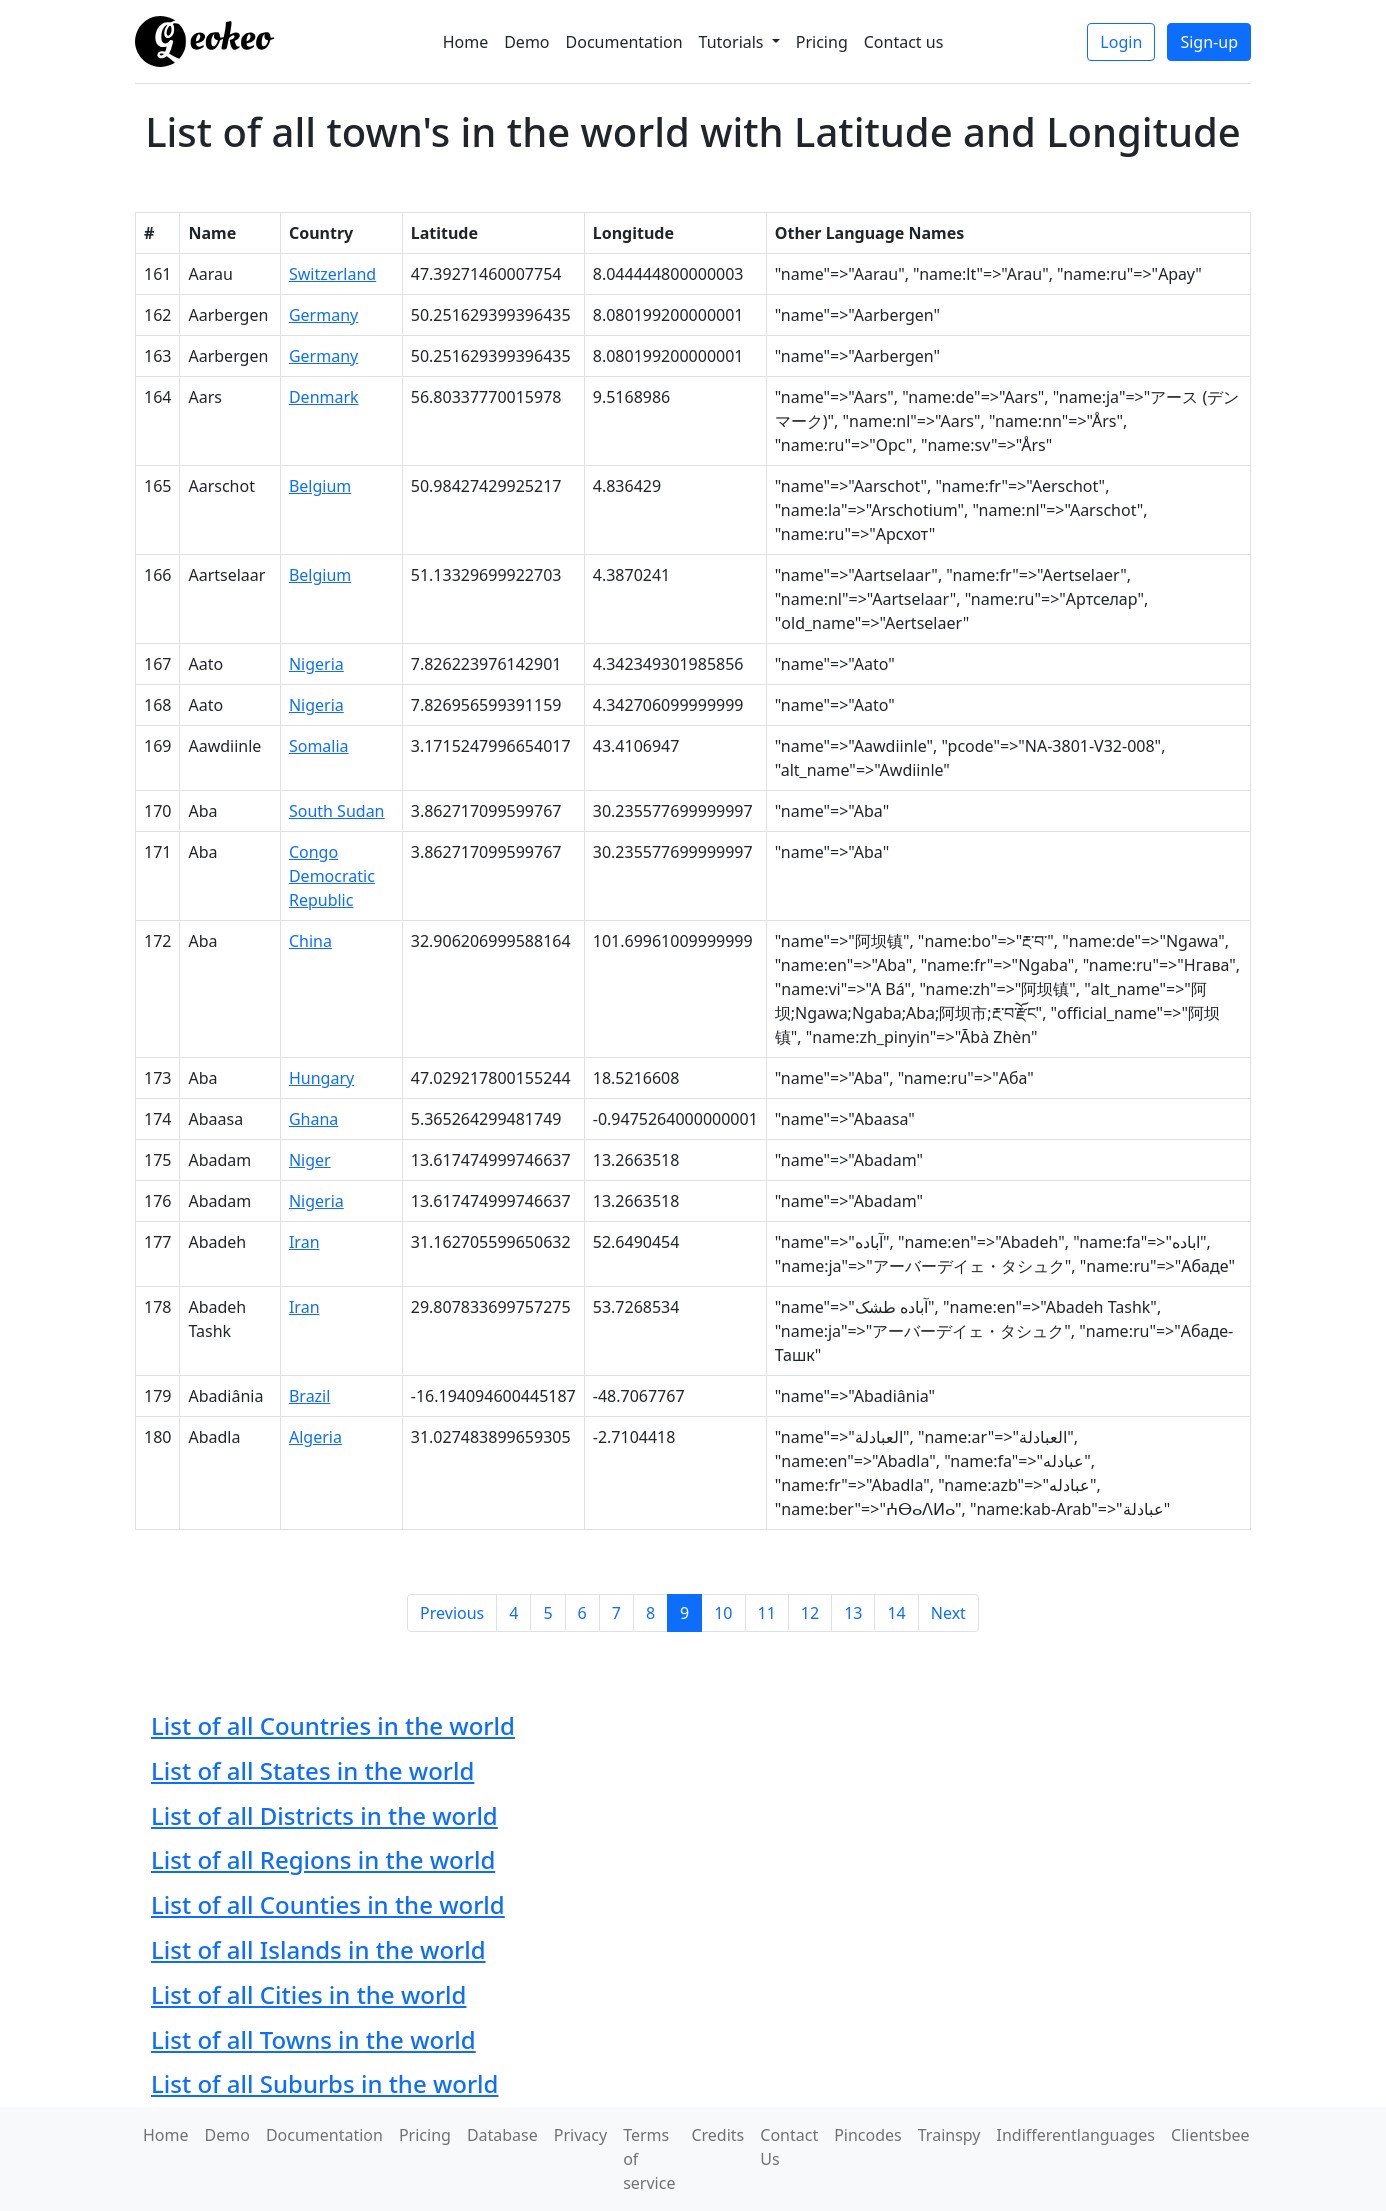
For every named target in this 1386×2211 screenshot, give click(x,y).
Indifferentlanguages (1076, 2135)
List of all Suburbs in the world (324, 2083)
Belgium (320, 486)
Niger (310, 1160)
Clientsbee (1210, 2135)
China (310, 941)
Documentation (624, 42)
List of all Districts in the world (324, 1815)
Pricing (822, 42)
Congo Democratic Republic (332, 876)
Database (502, 2135)
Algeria (315, 1437)
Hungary (321, 1078)
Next (948, 1613)
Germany (323, 315)
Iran (304, 1242)
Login (1121, 42)
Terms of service (649, 2159)
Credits (717, 2135)
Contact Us (789, 2147)
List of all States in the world (312, 1770)
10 (723, 1613)
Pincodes (868, 2135)
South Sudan (337, 811)
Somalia (319, 746)
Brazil (309, 1396)
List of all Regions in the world (323, 1859)
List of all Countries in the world (333, 1725)
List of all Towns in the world (313, 2039)
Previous (452, 1613)
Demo (526, 42)
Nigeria (316, 664)
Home (466, 42)
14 (896, 1613)
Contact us (904, 42)
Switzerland (332, 274)
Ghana (313, 1119)
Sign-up (1209, 42)
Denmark (324, 397)
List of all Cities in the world (308, 1994)
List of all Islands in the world (318, 1949)
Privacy (580, 2135)
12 (810, 1613)
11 (767, 1613)
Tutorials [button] (733, 42)
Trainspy (949, 2135)
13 (853, 1613)
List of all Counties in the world (328, 1904)
